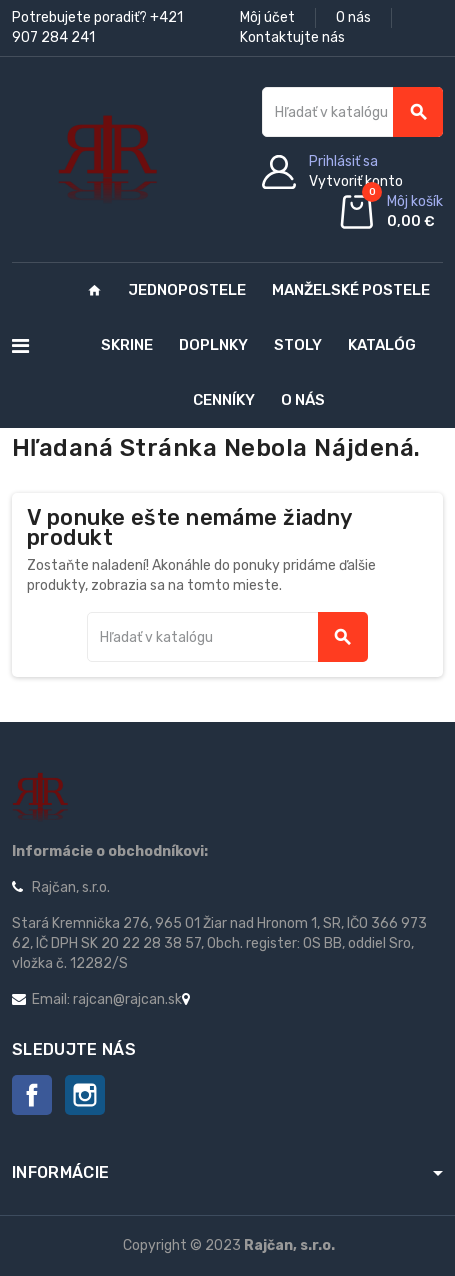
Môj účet (267, 17)
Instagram (85, 1095)
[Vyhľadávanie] (352, 112)
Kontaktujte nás (292, 37)
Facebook (32, 1095)
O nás (353, 17)
